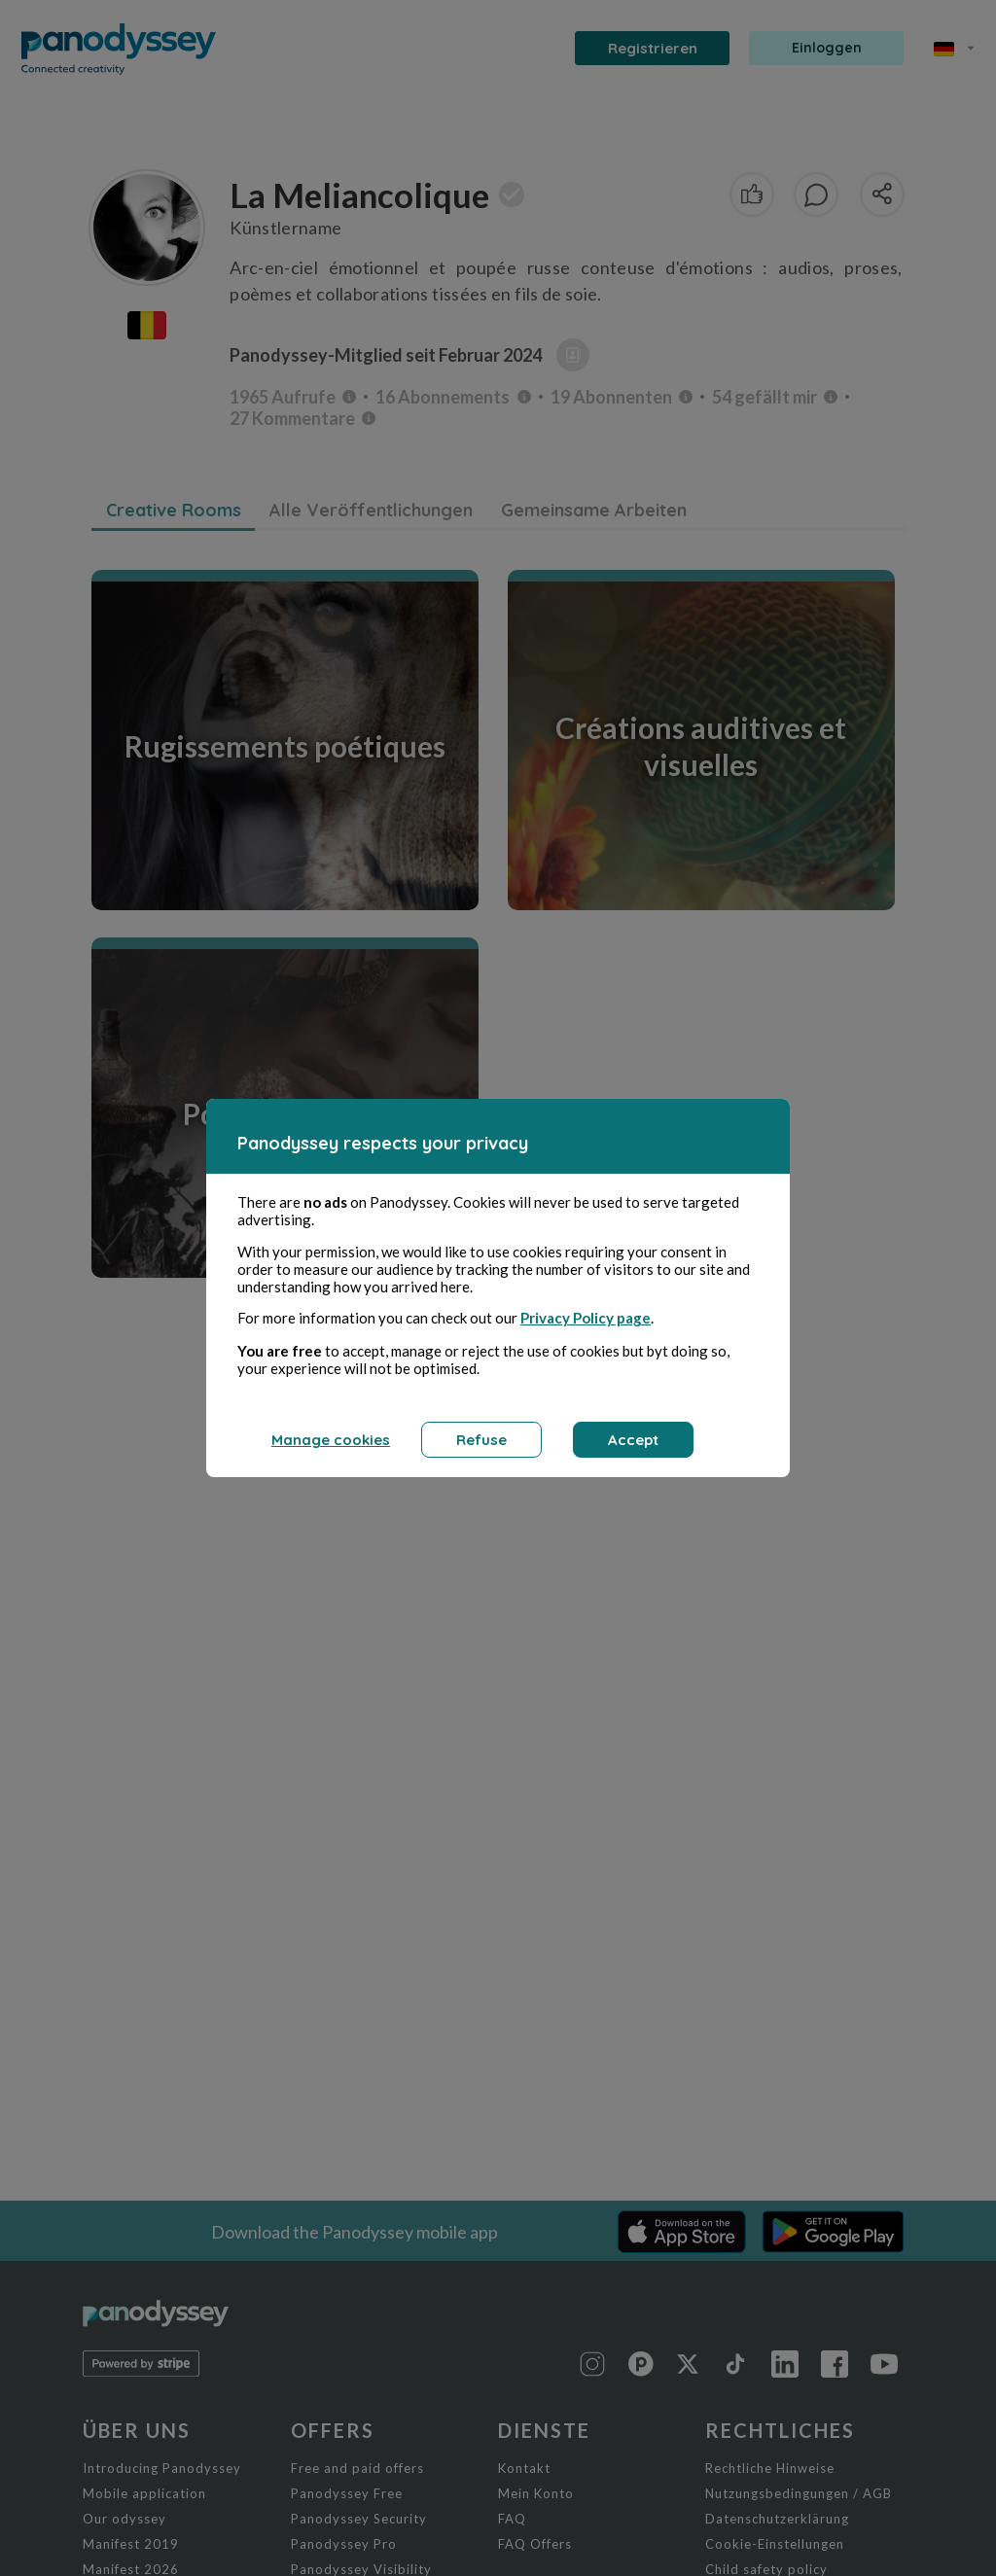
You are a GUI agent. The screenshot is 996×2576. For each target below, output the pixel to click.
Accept (633, 1439)
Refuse (481, 1439)
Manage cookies (330, 1439)
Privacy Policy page (585, 1317)
